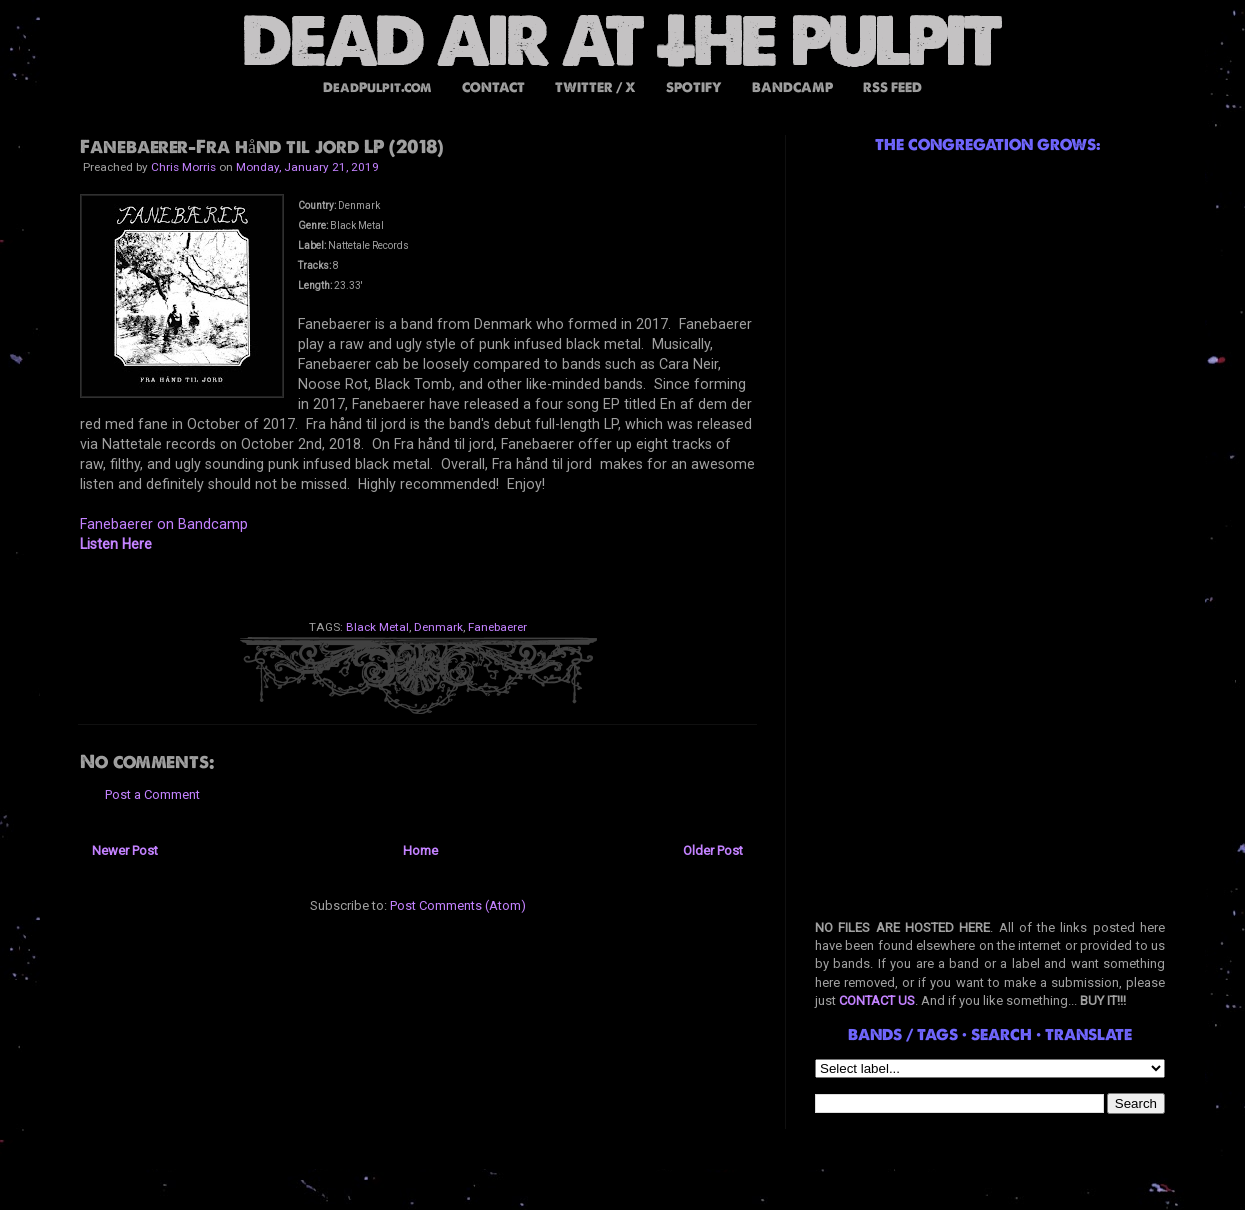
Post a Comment (152, 794)
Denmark (438, 627)
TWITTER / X (595, 87)
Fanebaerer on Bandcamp (164, 524)
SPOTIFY (694, 87)
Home (420, 850)
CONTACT (493, 87)
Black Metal (377, 627)
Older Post (713, 850)
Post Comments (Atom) (458, 905)
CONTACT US (877, 1000)
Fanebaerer (497, 627)
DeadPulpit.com (377, 87)
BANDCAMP (792, 87)
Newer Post (125, 850)
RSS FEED (892, 87)
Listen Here (116, 544)
